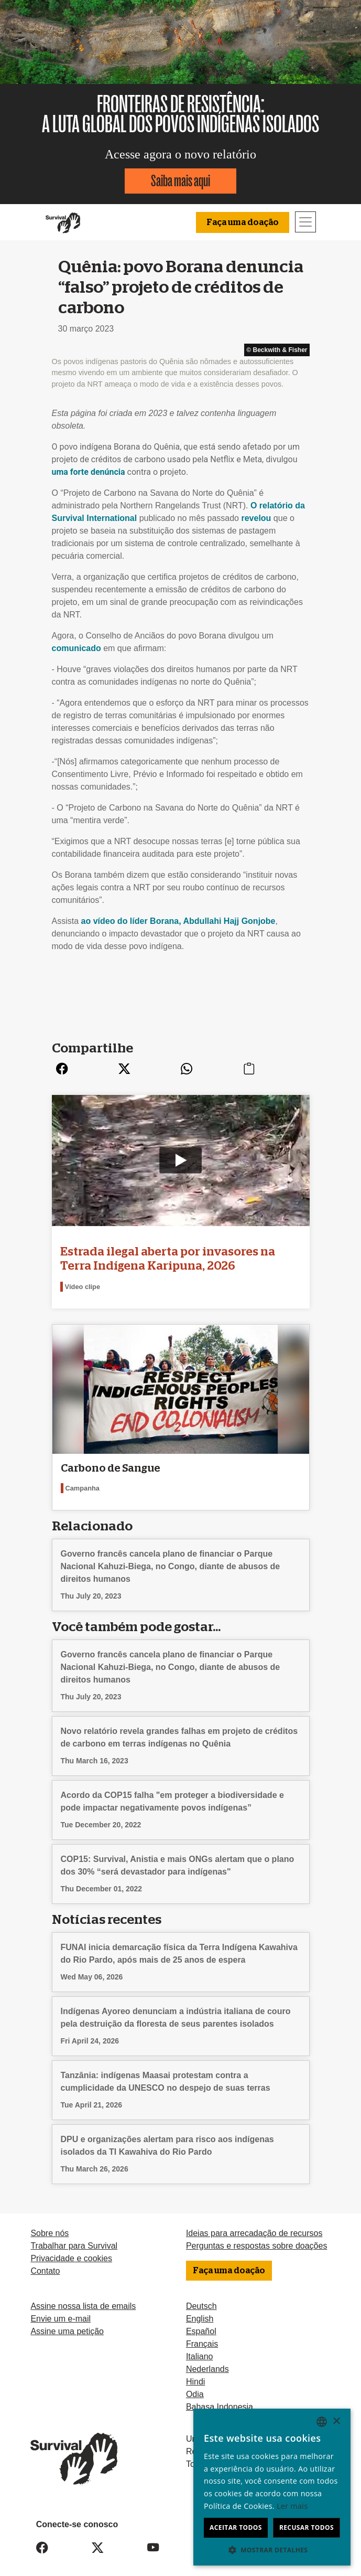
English (199, 2311)
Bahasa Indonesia (219, 2399)
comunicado (76, 648)
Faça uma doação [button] (242, 222)
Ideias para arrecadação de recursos (254, 2226)
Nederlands (207, 2361)
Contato (45, 2264)
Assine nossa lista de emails (83, 2298)
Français (202, 2336)
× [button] (336, 2421)
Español (201, 2323)
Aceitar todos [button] (236, 2527)
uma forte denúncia (88, 472)
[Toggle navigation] (305, 221)
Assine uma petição (67, 2323)
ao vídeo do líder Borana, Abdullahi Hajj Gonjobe (178, 921)
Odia (195, 2386)
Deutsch (201, 2298)
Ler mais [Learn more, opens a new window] (292, 2506)
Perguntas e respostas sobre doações (256, 2238)
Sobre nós (49, 2226)
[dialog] (272, 2487)
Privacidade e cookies (71, 2251)
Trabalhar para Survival (73, 2238)
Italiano (199, 2349)
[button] (272, 2550)
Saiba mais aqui (180, 180)
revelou (256, 518)
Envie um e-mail (60, 2311)
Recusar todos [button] (306, 2527)
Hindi (195, 2374)
